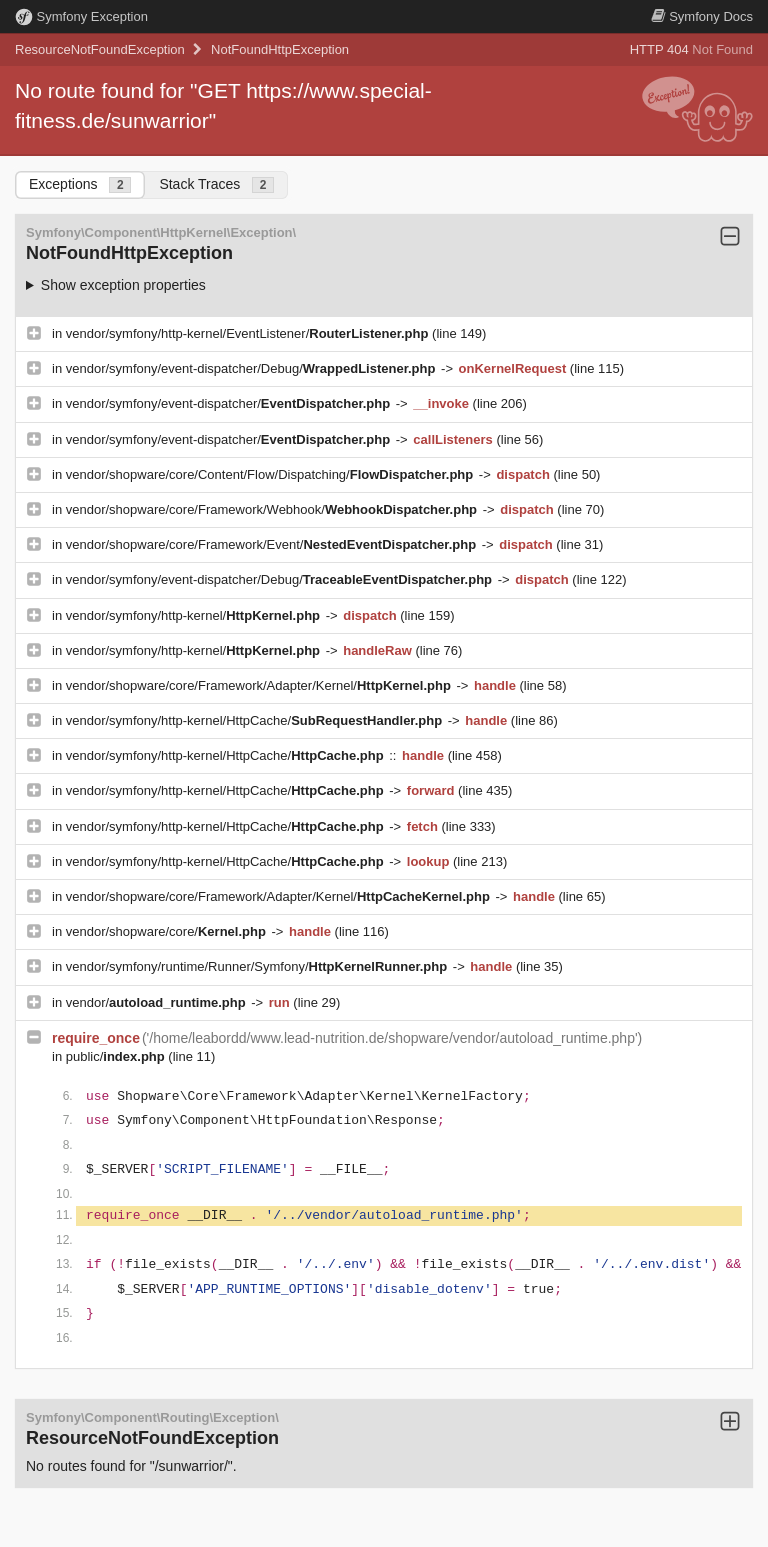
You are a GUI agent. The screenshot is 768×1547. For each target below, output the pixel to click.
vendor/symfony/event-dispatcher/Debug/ (252, 368)
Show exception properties (123, 285)
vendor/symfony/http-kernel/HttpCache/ (256, 720)
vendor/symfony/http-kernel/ (195, 615)
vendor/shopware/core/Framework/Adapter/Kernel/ (260, 685)
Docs (702, 16)
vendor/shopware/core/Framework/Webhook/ (273, 509)
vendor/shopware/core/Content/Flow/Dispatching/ (271, 474)
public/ (117, 1056)
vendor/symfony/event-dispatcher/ (230, 403)
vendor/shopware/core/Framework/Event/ (273, 544)
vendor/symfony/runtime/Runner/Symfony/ (258, 966)
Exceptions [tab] (80, 184)
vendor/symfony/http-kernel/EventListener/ (249, 333)
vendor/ (158, 1002)
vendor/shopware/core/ (168, 931)
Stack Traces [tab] (216, 184)
